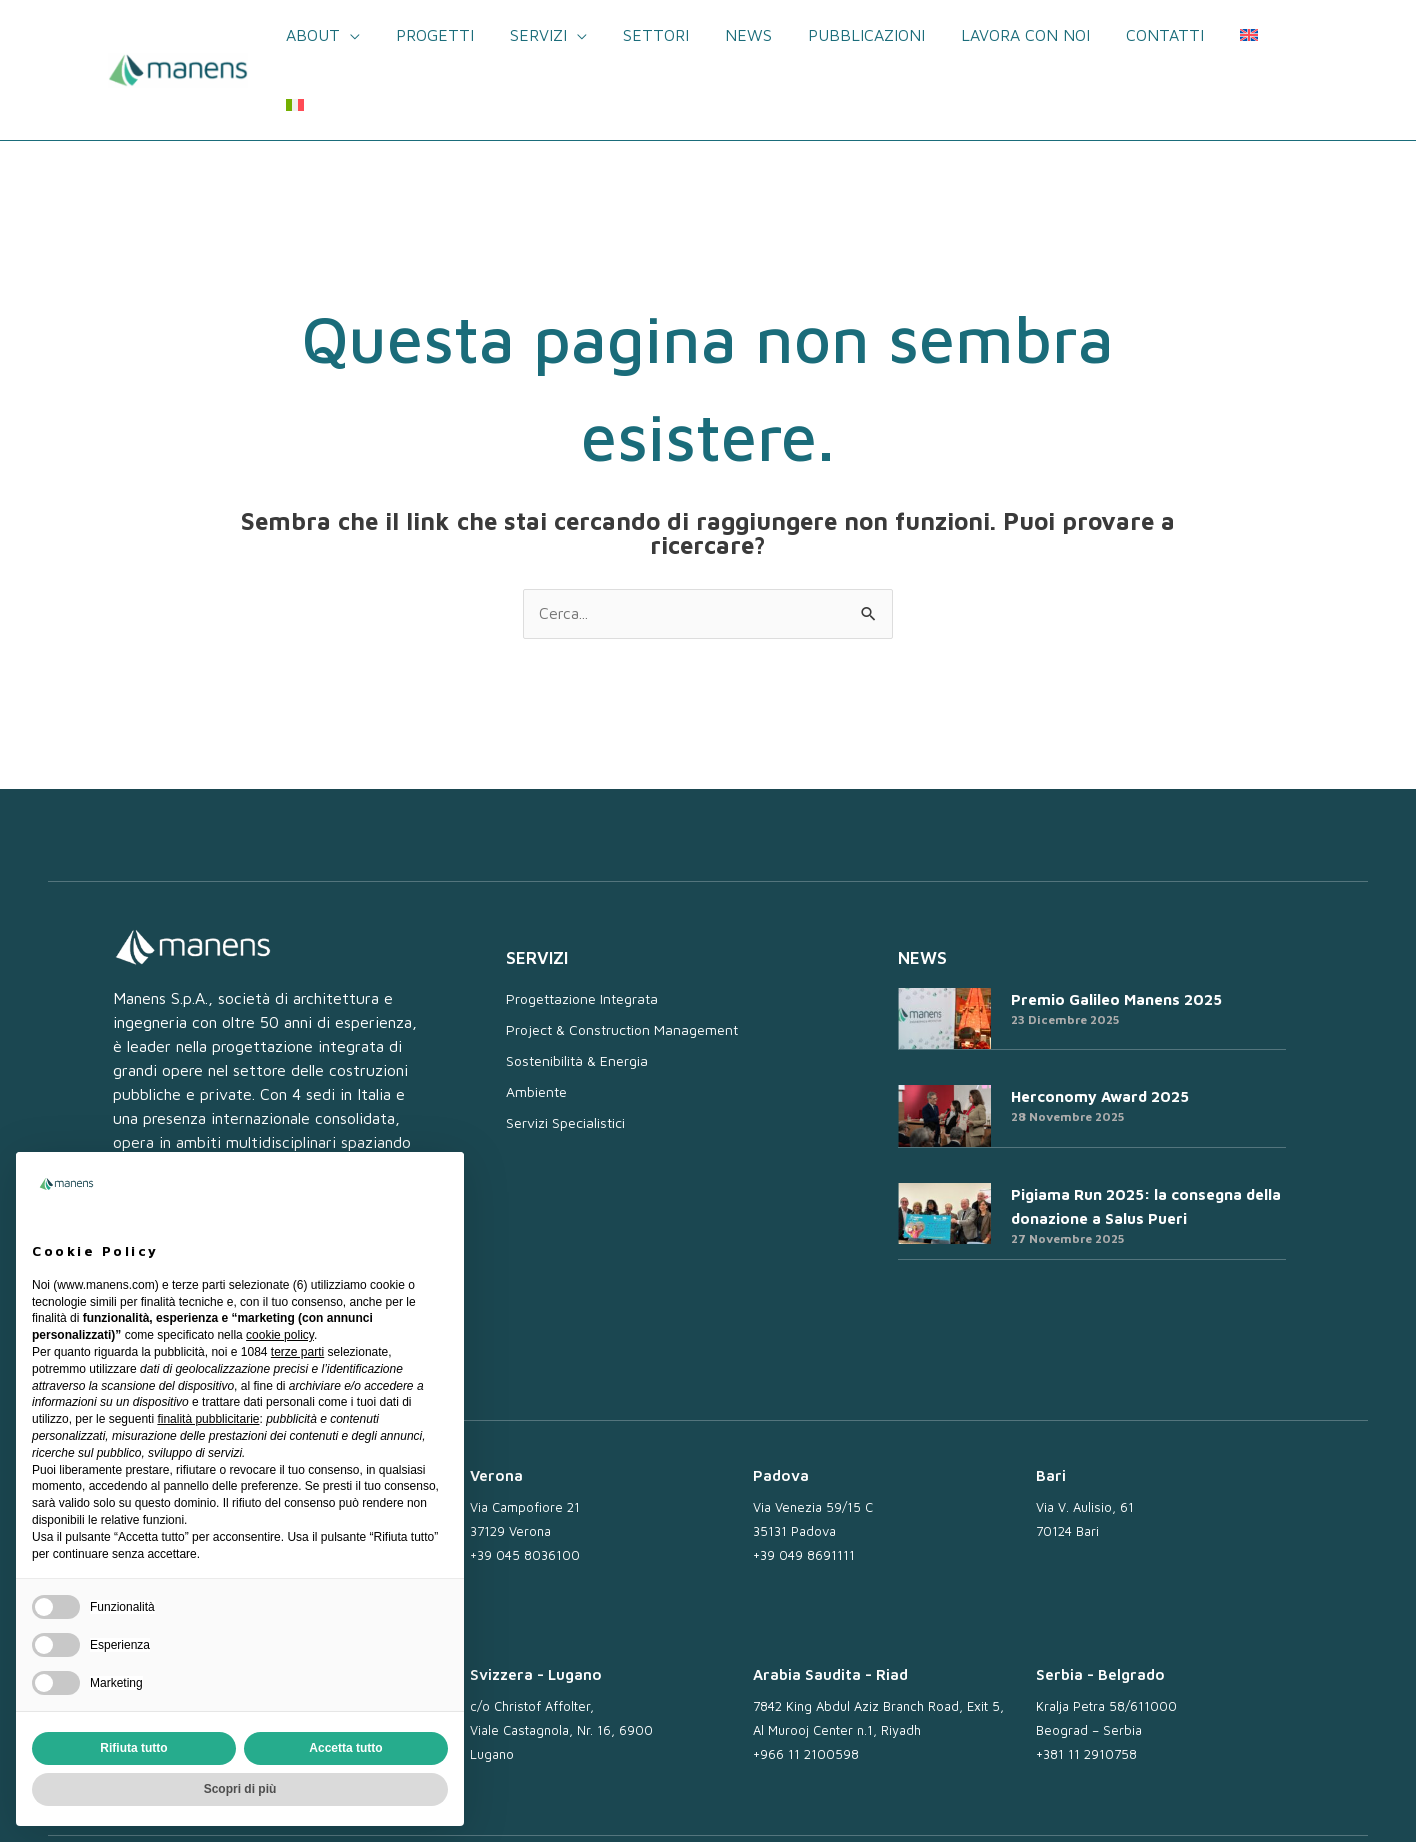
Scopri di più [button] (240, 1789)
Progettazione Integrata (582, 928)
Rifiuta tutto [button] (133, 1748)
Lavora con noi (1017, 35)
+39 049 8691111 (804, 1485)
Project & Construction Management (622, 959)
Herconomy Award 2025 (1100, 1026)
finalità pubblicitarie (208, 1419)
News (748, 35)
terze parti (297, 1352)
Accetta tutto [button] (345, 1748)
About (329, 35)
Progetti (447, 35)
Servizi (546, 35)
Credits (1269, 1805)
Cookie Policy (1067, 1805)
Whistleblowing (1178, 1805)
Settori (660, 35)
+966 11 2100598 (806, 1685)
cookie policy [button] (280, 1335)
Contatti (1153, 35)
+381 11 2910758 (1086, 1685)
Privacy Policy (960, 1805)
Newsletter (748, 1805)
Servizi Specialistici (565, 1052)
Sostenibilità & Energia (577, 990)
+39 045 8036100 (525, 1485)
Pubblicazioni (862, 35)
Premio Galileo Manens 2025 (1116, 929)
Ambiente (536, 1021)
